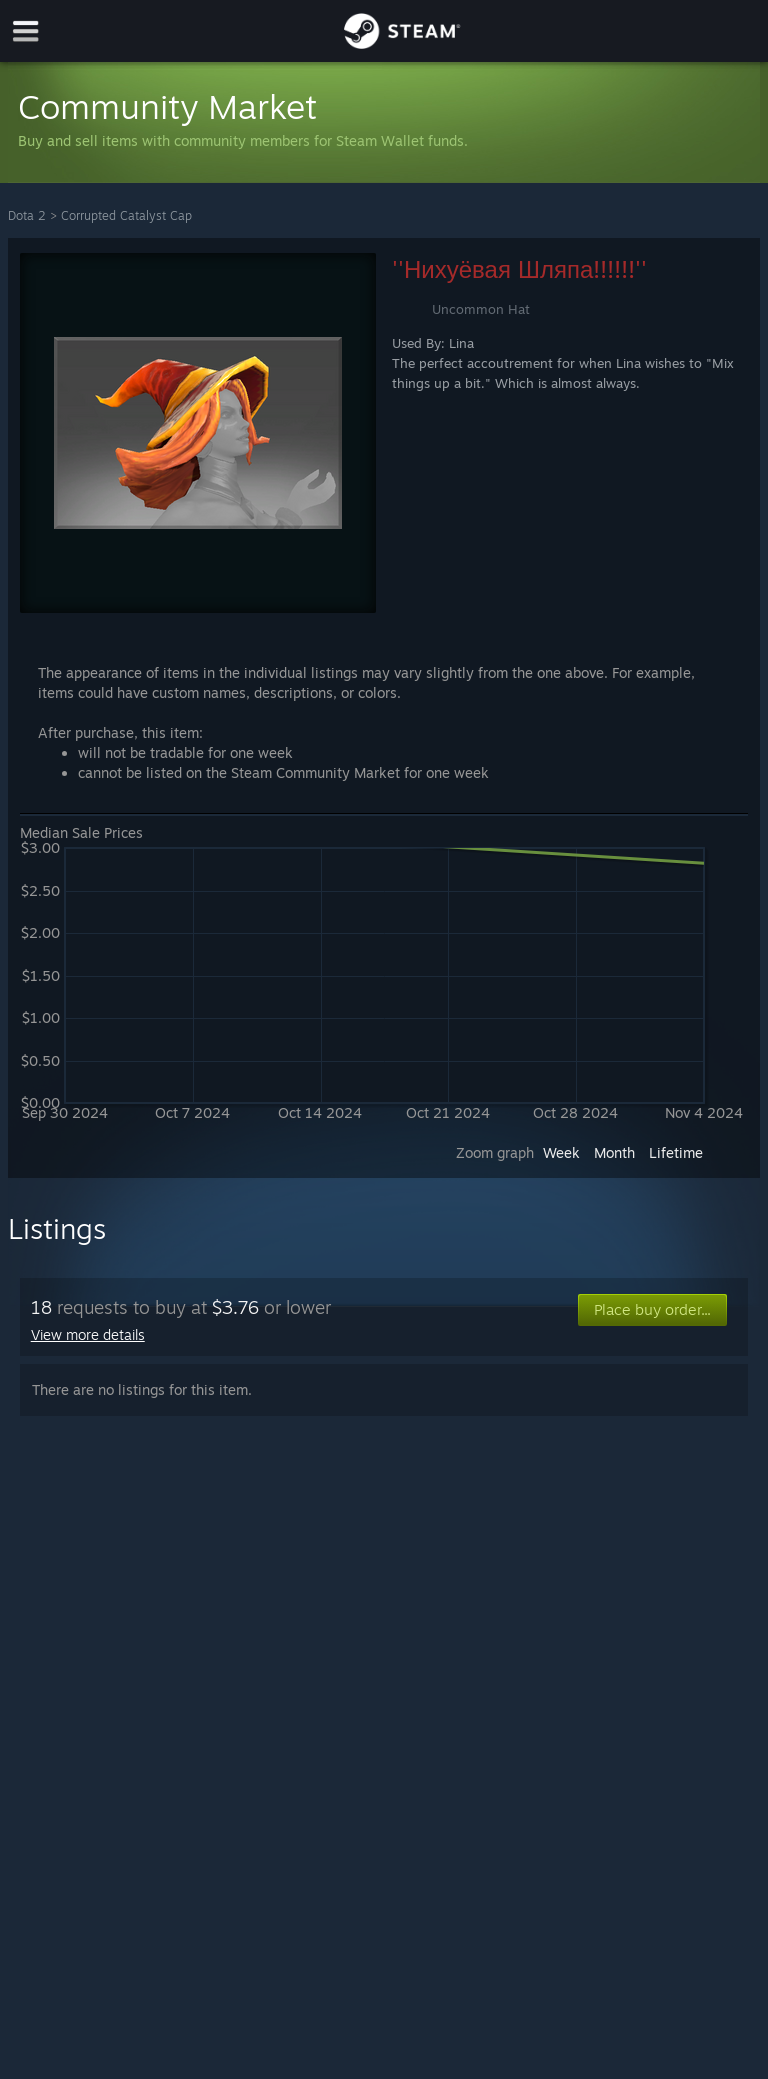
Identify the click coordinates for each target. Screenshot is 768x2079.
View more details (88, 1334)
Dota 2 (27, 215)
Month (614, 1152)
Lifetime (676, 1152)
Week (561, 1152)
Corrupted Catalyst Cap (126, 215)
